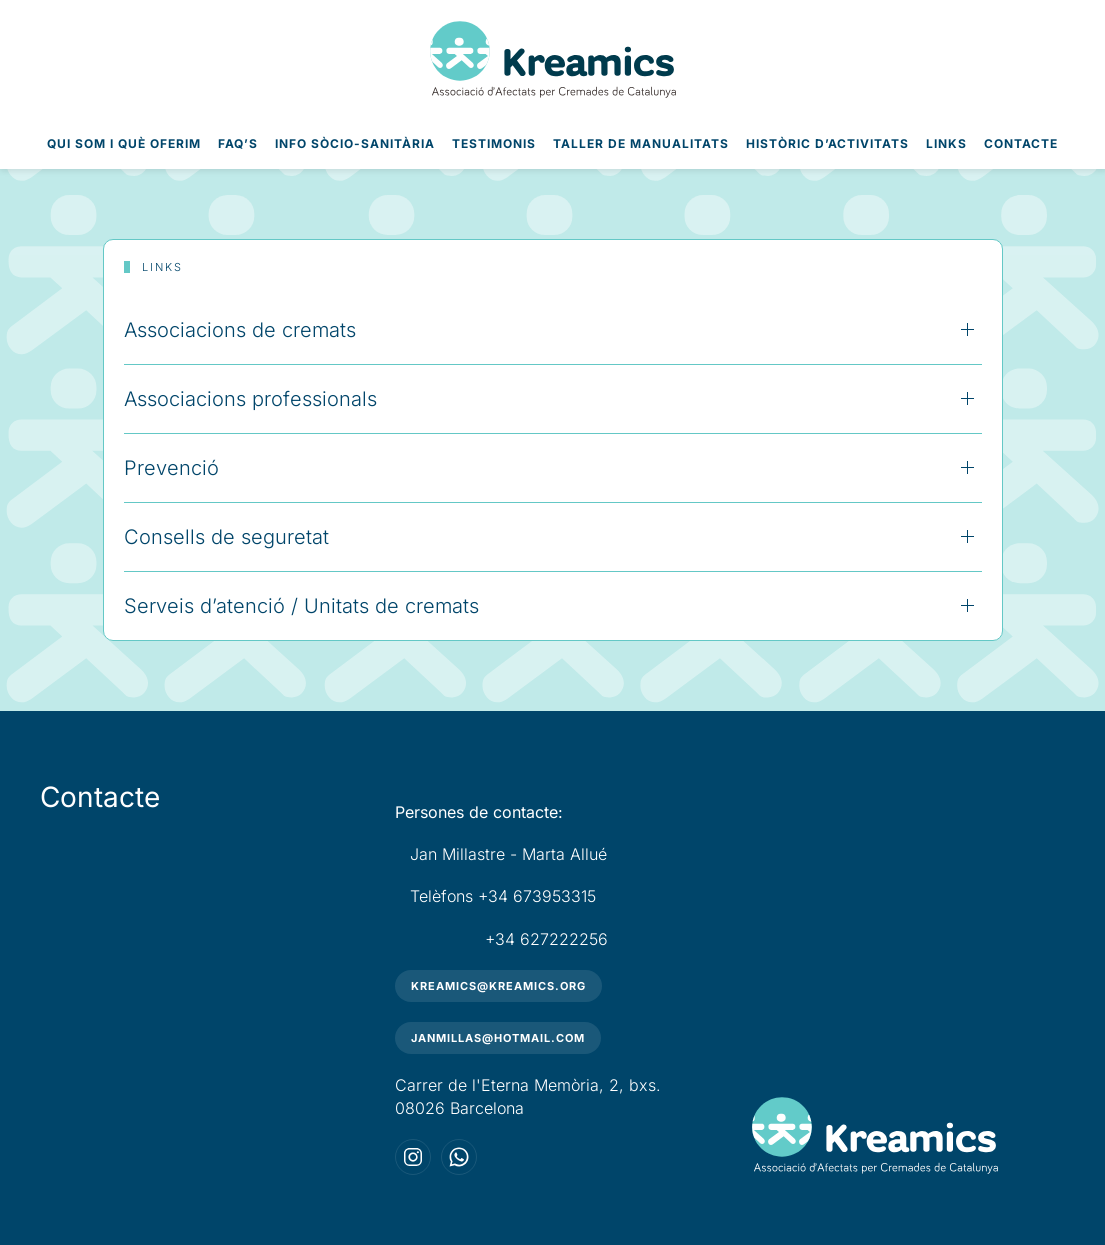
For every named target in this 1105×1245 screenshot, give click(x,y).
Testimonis (494, 143)
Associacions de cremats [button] (240, 330)
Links (946, 143)
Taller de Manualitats (641, 143)
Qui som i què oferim (124, 143)
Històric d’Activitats (827, 143)
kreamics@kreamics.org (498, 986)
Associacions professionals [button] (250, 399)
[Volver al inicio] (553, 59)
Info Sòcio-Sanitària (355, 143)
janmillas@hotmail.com (498, 1038)
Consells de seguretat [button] (226, 537)
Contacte (1021, 143)
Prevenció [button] (171, 468)
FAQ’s (238, 143)
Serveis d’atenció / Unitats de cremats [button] (301, 606)
